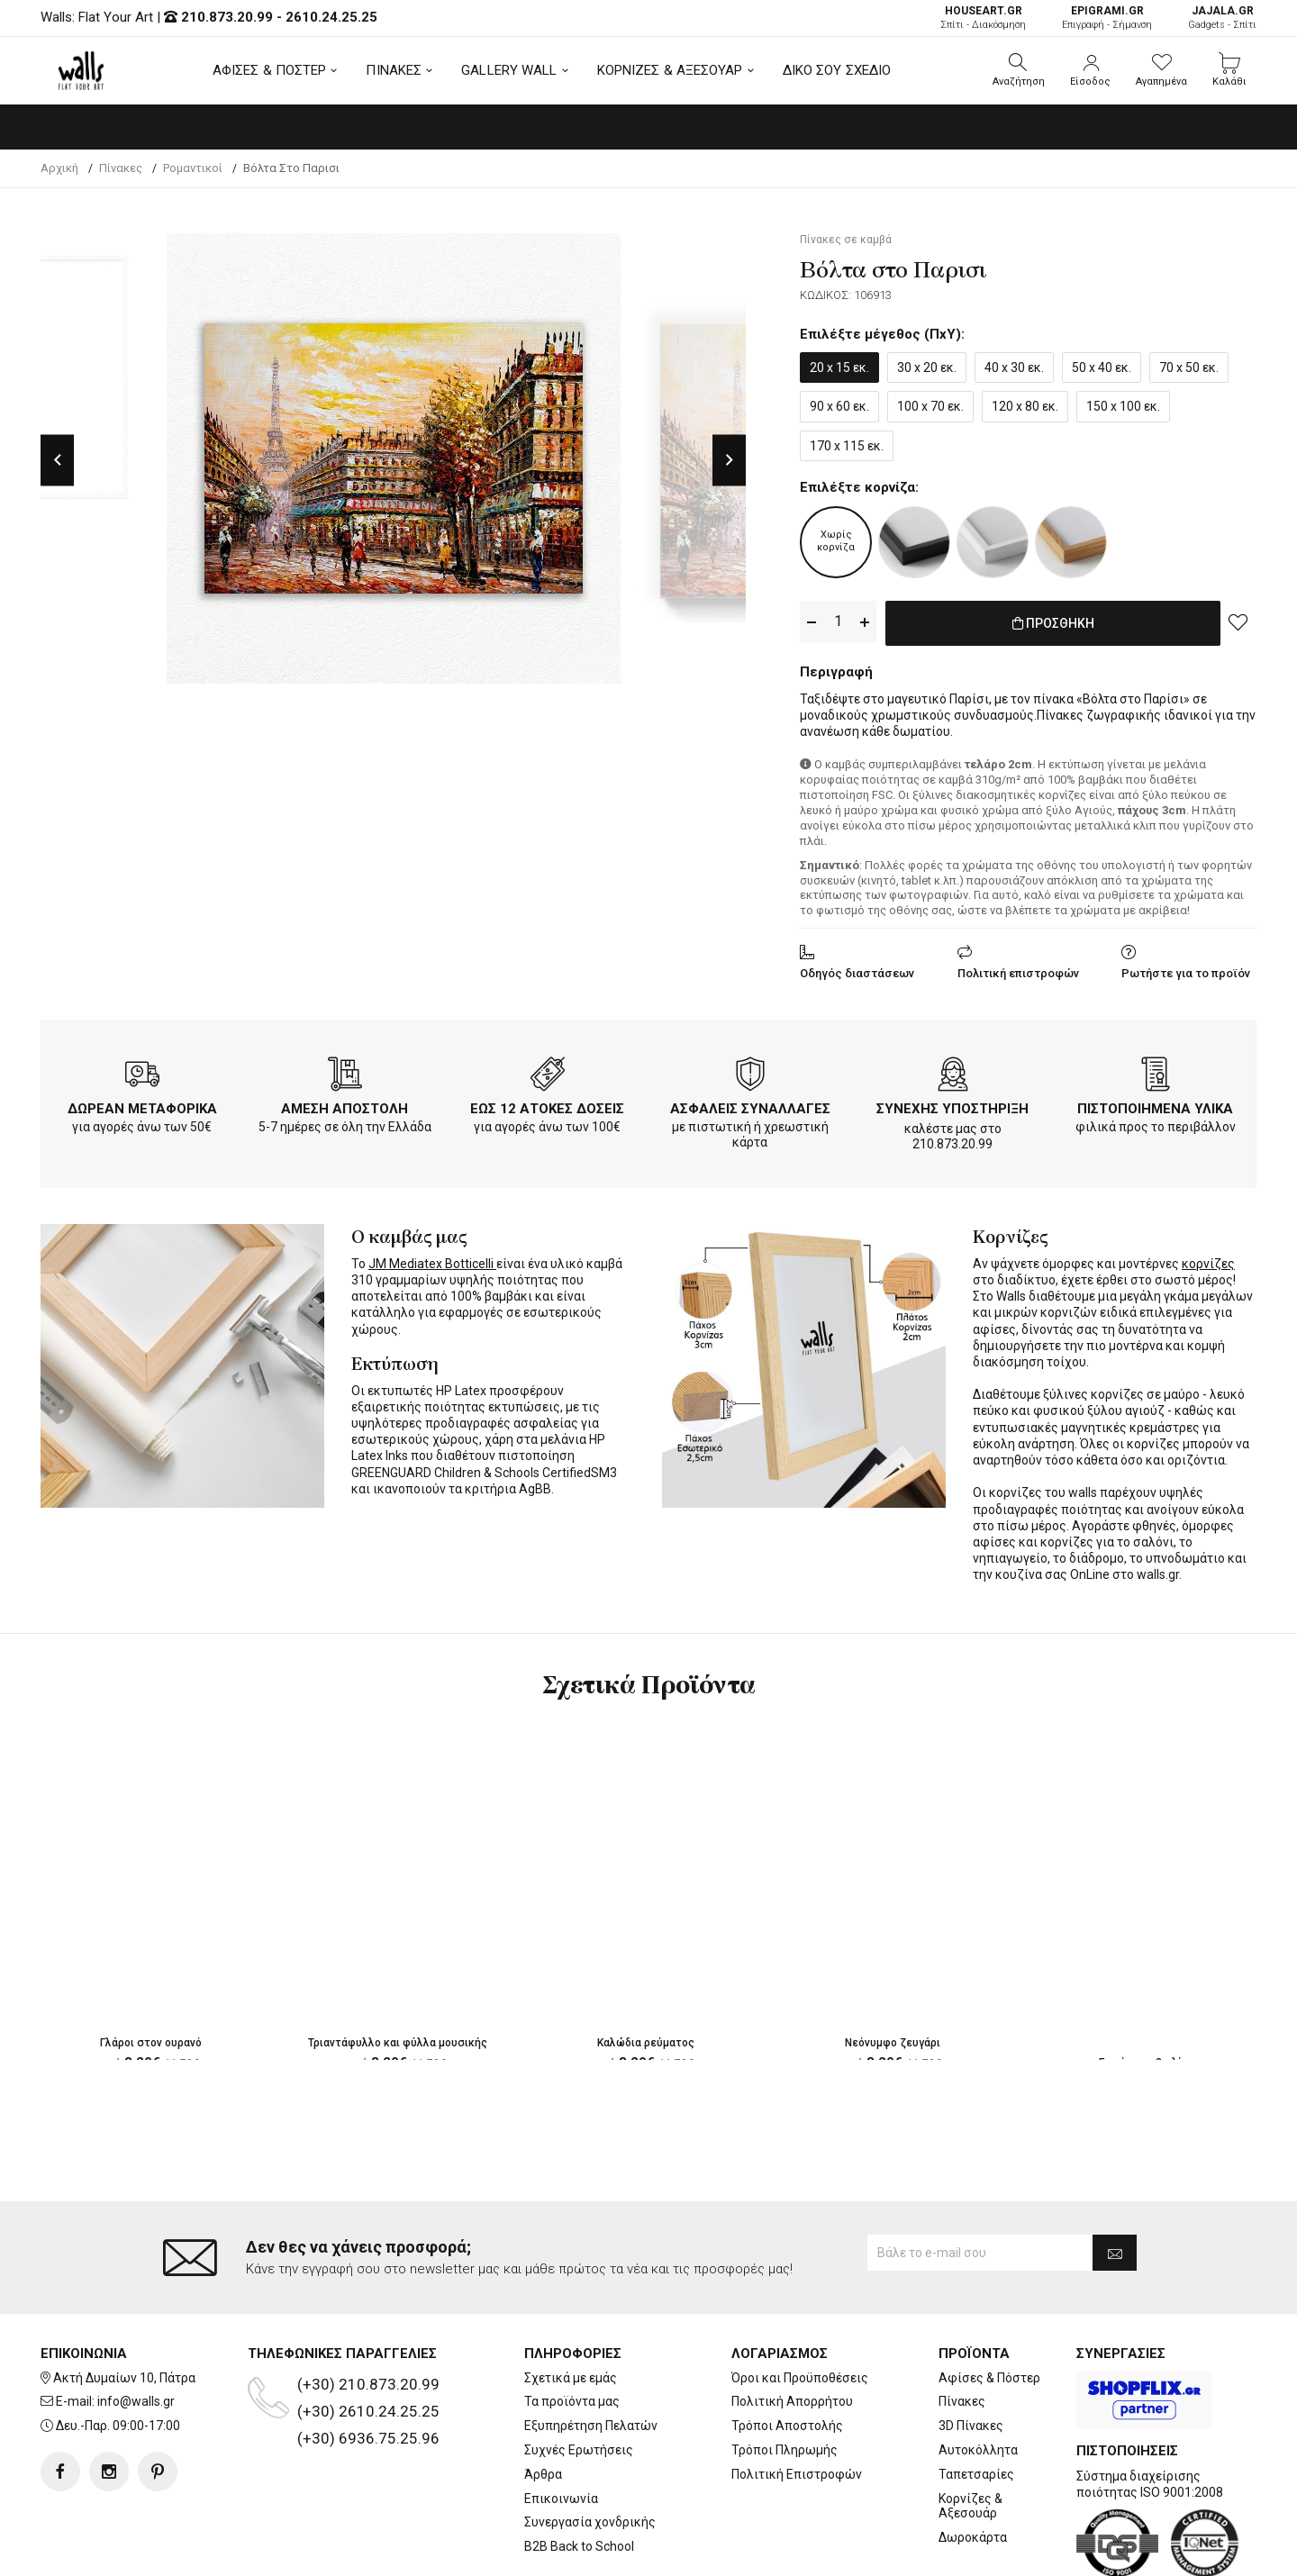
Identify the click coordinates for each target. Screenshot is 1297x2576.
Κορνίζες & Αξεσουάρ (970, 2433)
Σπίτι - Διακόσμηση (983, 18)
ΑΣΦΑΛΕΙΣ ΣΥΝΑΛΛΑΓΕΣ (750, 1105)
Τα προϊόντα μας (572, 2329)
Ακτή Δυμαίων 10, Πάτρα (124, 2305)
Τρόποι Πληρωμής (784, 2378)
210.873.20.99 (227, 17)
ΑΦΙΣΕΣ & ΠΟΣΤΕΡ (270, 70)
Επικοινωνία (561, 2425)
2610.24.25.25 (331, 17)
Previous (57, 459)
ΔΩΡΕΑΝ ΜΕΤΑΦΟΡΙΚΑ (142, 1105)
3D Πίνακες (971, 2353)
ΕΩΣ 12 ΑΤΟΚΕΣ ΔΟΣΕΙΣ (547, 1105)
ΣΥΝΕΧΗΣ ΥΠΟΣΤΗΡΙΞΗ (952, 1105)
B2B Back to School (579, 2474)
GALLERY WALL (509, 70)
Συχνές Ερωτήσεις (578, 2378)
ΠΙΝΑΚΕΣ (394, 70)
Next (729, 459)
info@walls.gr (136, 2329)
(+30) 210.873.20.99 (368, 2311)
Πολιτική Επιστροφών (796, 2401)
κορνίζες (1208, 1260)
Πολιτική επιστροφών (1018, 969)
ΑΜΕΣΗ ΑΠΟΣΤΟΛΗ (344, 1105)
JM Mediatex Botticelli (432, 1260)
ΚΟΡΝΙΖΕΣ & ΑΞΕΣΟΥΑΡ (670, 70)
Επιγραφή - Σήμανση (1107, 18)
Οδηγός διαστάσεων (857, 969)
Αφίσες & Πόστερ (989, 2305)
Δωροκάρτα (973, 2465)
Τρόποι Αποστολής (787, 2353)
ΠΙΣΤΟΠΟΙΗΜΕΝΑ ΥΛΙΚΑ (1155, 1105)
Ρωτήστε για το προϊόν (1185, 969)
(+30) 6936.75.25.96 (368, 2365)
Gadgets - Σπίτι (1222, 18)
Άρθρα (543, 2401)
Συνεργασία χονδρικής (590, 2450)
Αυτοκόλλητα (978, 2378)
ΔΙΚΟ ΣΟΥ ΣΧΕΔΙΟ (837, 70)
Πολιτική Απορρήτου (792, 2329)
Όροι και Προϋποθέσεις (799, 2305)
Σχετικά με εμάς (570, 2305)
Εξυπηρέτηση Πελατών (591, 2353)
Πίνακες (962, 2329)
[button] (1018, 70)
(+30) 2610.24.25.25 (368, 2338)
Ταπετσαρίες (976, 2401)
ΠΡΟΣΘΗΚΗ (1053, 622)
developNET (798, 2551)
